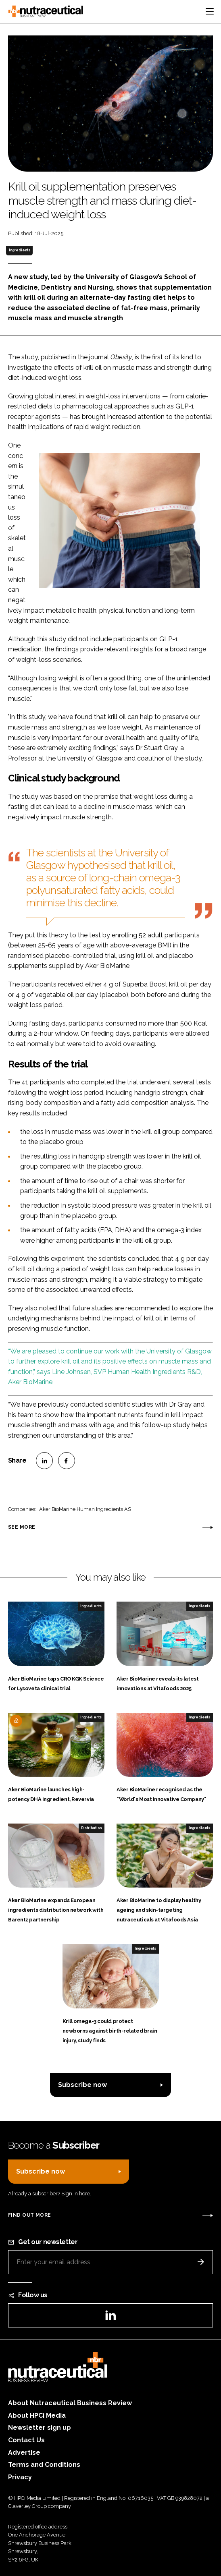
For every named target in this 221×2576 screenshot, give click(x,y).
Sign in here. (76, 2194)
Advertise (24, 2452)
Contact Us (26, 2440)
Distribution (91, 1828)
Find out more (29, 2215)
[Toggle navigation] (210, 11)
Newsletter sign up (39, 2427)
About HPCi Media (37, 2415)
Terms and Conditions (44, 2464)
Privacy (20, 2477)
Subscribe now (82, 2085)
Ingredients (19, 250)
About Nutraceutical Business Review (70, 2403)
